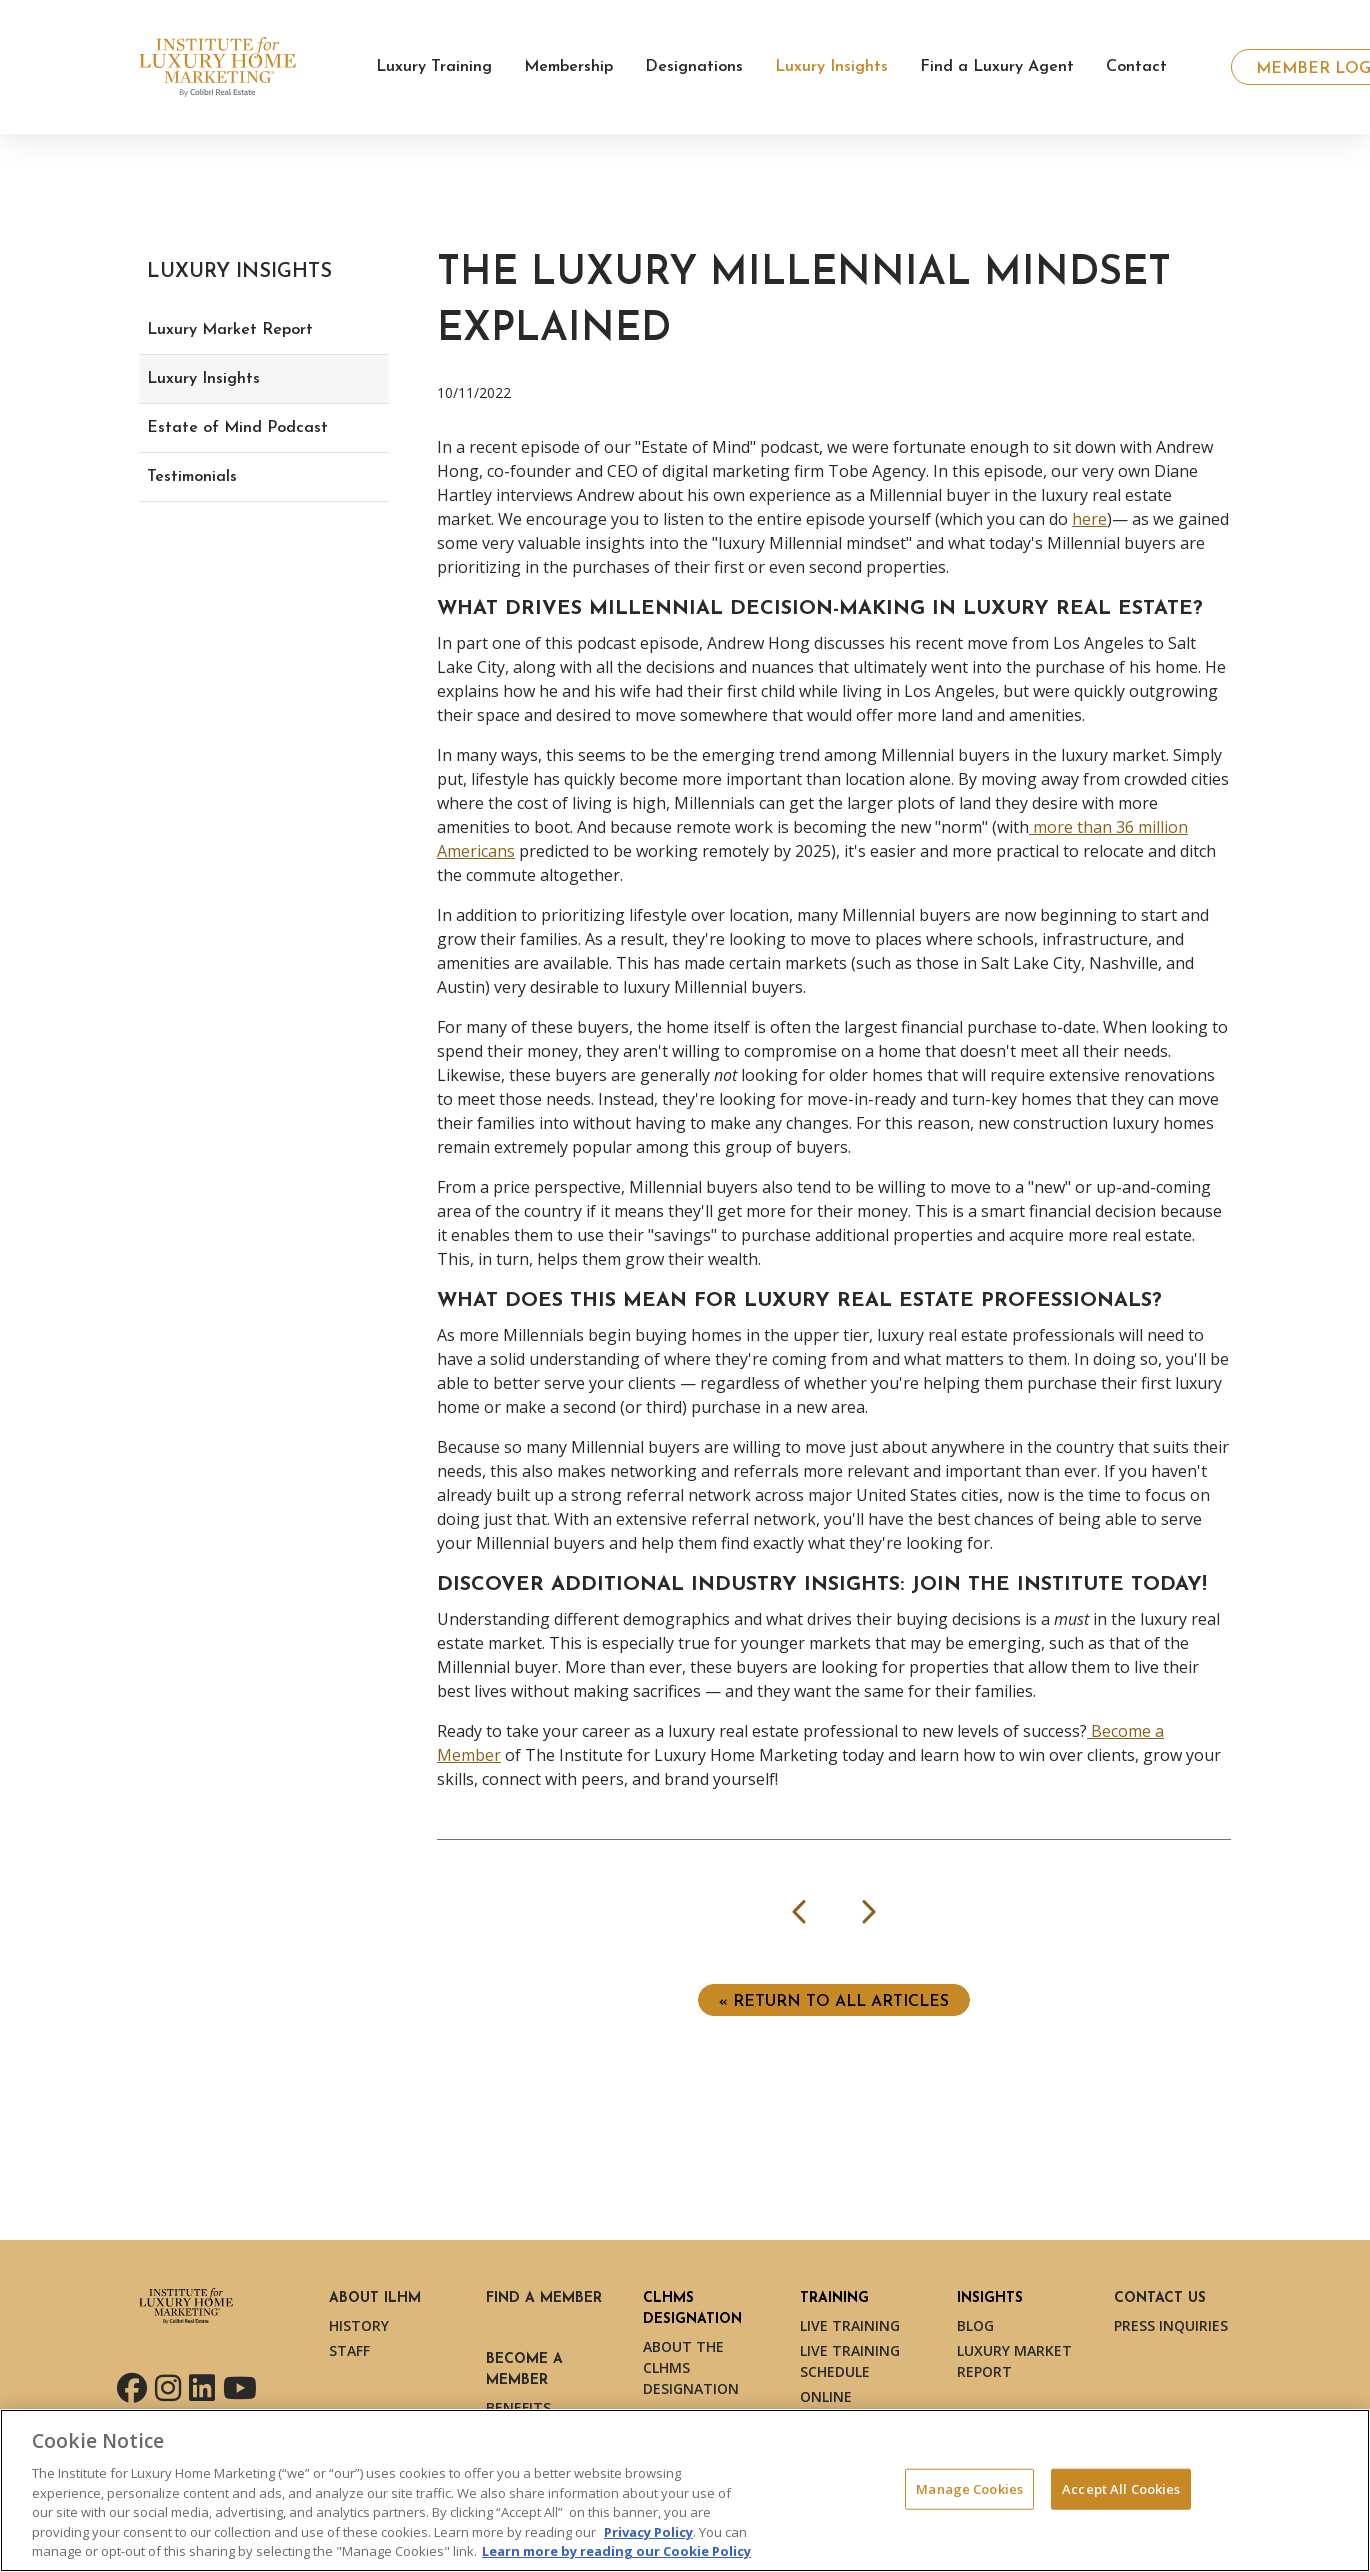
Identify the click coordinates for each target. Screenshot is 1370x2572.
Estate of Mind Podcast (237, 428)
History (359, 2325)
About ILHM (375, 2298)
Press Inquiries (1171, 2325)
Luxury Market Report (230, 330)
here (1089, 519)
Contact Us (1160, 2298)
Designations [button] (694, 67)
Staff (349, 2350)
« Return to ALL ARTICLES (834, 2002)
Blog (975, 2325)
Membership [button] (568, 67)
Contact (1136, 67)
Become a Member (524, 2370)
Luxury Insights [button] (831, 67)
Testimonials (192, 477)
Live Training (850, 2325)
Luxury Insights (203, 379)
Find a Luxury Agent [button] (997, 67)
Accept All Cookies (1121, 2488)
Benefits (518, 2407)
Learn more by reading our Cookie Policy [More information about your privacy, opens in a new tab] (616, 2551)
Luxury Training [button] (434, 67)
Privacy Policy (648, 2532)
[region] (685, 2490)
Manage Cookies (969, 2488)
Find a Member (544, 2298)
